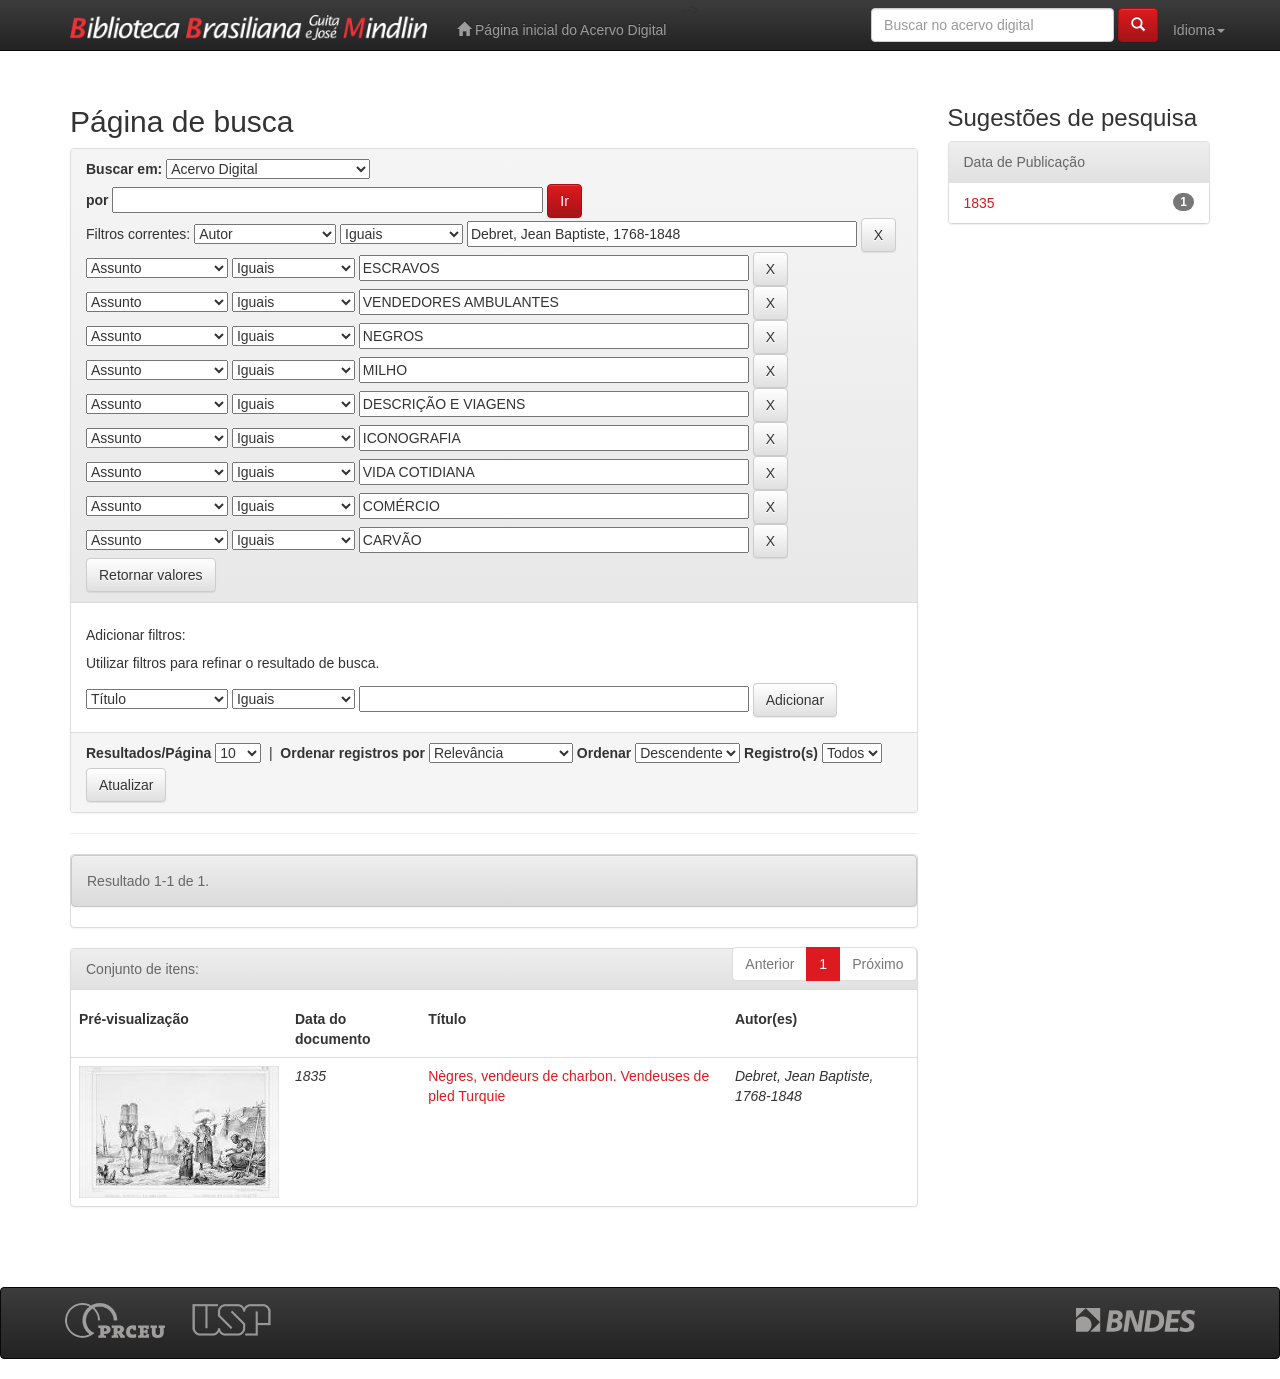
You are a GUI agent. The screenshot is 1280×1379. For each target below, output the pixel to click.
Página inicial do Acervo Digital (561, 29)
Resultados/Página (148, 753)
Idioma (1199, 30)
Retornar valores (151, 575)
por (97, 200)
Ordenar (604, 753)
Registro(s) (781, 753)
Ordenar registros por (352, 753)
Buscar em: (124, 169)
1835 (979, 203)
